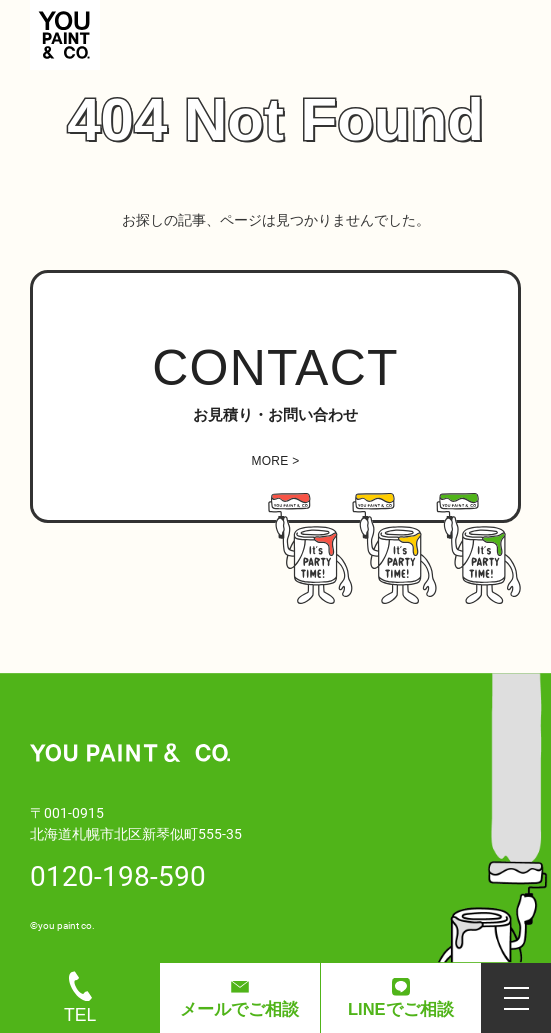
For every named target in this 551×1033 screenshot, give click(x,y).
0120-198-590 (118, 875)
